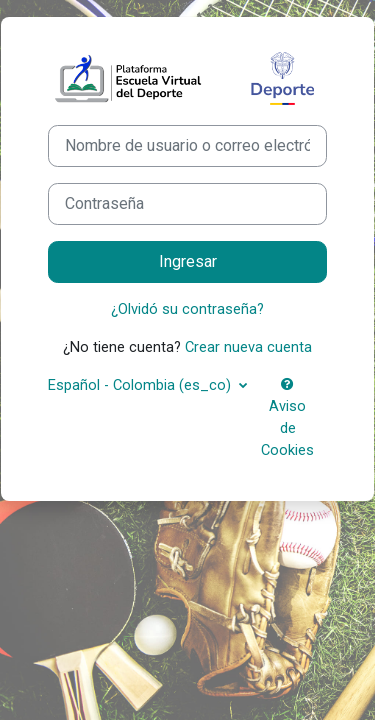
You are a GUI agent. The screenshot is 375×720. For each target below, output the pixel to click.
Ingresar (188, 261)
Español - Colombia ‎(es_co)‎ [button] (141, 385)
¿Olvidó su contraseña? (187, 309)
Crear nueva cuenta (248, 347)
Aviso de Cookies (287, 418)
